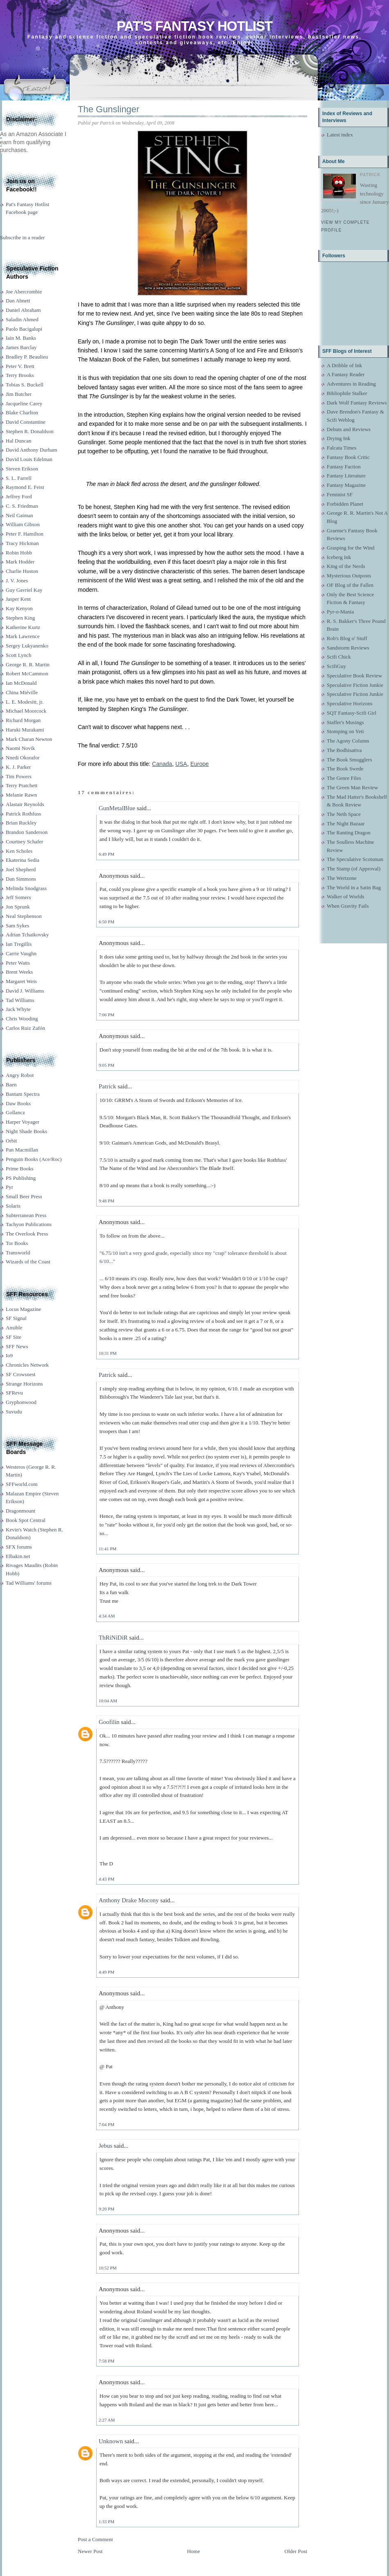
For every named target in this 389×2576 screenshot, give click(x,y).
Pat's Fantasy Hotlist (194, 26)
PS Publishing (21, 1178)
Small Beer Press (24, 1196)
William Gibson (23, 524)
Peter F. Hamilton (24, 534)
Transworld (18, 1252)
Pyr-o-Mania (340, 612)
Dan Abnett (18, 301)
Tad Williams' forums (29, 1583)
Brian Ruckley (21, 823)
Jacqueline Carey (24, 403)
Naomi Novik (20, 748)
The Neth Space (344, 814)
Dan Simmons (21, 879)
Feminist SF (340, 494)
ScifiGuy (336, 666)
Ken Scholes (19, 851)
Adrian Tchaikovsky (27, 934)
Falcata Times (342, 448)
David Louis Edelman (29, 459)
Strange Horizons (24, 1384)
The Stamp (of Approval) (353, 868)
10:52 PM (108, 2267)
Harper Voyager (22, 1122)
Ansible (14, 1327)
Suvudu (14, 1411)
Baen (11, 1084)
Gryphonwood (21, 1402)
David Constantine (25, 422)
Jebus (105, 2145)
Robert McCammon (27, 673)
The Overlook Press (27, 1234)
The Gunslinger (108, 109)
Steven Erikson (22, 469)
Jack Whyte (18, 1009)
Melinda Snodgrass (26, 888)
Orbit (11, 1141)
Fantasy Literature (346, 475)
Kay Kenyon (19, 608)
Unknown (111, 2441)
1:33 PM (106, 2521)
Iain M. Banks (21, 338)
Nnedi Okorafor (23, 757)
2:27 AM (107, 2419)
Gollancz (15, 1112)
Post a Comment (95, 2539)
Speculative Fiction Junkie (355, 685)
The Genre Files (344, 778)
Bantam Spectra (23, 1094)
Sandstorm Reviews (348, 648)
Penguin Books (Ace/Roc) (33, 1159)
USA (181, 764)
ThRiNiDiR (113, 1637)
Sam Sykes (17, 925)
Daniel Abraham (23, 310)
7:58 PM (106, 2360)
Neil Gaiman (19, 515)
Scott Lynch (18, 655)
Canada (162, 764)
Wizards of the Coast (28, 1261)
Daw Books (18, 1103)
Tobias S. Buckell (24, 385)
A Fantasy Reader (345, 374)
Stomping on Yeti (345, 731)
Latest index (340, 135)
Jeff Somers (18, 897)
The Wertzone (342, 878)
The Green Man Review (352, 787)
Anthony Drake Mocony (129, 1900)
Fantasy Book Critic (348, 457)
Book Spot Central (25, 1520)
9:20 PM (106, 2208)
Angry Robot (20, 1075)
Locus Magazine (23, 1309)
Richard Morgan (23, 720)
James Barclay (21, 347)
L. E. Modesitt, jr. (24, 702)
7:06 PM (106, 1014)
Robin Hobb (19, 553)
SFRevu (14, 1393)
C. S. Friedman (22, 506)
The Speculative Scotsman (355, 859)
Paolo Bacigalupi (24, 329)
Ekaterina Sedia (22, 860)
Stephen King (20, 618)
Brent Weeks (19, 972)
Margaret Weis (21, 981)
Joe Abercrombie (24, 291)
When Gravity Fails (348, 906)
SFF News (17, 1346)
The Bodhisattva (344, 750)
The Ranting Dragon (349, 832)
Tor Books (17, 1243)
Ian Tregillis (19, 944)
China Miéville (22, 692)
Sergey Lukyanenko (27, 646)
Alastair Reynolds (25, 804)
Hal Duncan (18, 441)
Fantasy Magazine (346, 485)
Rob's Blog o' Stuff (347, 638)
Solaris (13, 1206)
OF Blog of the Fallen (350, 585)
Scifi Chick (339, 657)
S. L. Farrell (19, 478)
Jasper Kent (18, 599)
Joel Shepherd (21, 869)
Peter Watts (18, 963)
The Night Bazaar (345, 823)
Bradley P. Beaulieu (27, 357)
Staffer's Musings (345, 722)
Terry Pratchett (21, 785)
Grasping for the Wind (351, 548)
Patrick (107, 1086)
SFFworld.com (22, 1484)
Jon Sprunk (18, 907)
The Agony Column (348, 741)
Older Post (296, 2551)
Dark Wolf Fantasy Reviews (357, 403)
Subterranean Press (26, 1215)
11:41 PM (107, 1548)
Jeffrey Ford (19, 496)
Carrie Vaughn (21, 953)
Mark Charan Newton (29, 739)
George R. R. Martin (28, 664)
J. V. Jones (17, 580)
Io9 (9, 1355)
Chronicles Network (27, 1365)
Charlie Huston (22, 571)
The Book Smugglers (349, 759)
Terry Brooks (20, 375)
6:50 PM (106, 921)
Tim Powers (19, 776)
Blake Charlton (22, 412)
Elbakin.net (18, 1556)
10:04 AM (108, 1700)
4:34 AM (107, 1615)
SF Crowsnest (21, 1374)
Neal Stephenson (24, 916)
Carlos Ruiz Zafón (25, 1028)
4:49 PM (106, 1971)
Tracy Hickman (22, 543)
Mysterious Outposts (349, 575)
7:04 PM (106, 2124)
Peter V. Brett (20, 366)
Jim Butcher (19, 394)
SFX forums (19, 1547)
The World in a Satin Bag (354, 887)
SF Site (13, 1337)
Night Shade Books (26, 1131)
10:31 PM (108, 1353)
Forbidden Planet (345, 504)
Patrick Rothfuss (23, 814)
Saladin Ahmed (22, 319)
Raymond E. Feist (25, 487)
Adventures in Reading (351, 384)
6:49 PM (106, 854)
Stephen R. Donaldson (30, 431)
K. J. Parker (18, 767)
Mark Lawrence (23, 636)
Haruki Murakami (25, 730)
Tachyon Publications (29, 1224)
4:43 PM (106, 1878)
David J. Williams (25, 991)
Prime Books (20, 1168)
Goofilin (109, 1722)
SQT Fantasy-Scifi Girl (351, 713)
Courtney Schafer (24, 841)
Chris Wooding (22, 1018)
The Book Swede (345, 769)
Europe (199, 764)
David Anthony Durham (31, 450)
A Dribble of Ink (344, 365)
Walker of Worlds (345, 896)
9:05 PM (106, 1065)
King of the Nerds (346, 566)
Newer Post (90, 2551)
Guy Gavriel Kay (24, 590)
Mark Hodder (20, 562)
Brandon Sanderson (26, 832)
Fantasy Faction (344, 466)
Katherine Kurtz (23, 627)
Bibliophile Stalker (347, 393)
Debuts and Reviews (349, 429)
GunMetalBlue (117, 808)
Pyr (9, 1187)
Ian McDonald (21, 683)
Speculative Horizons (350, 703)
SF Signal (16, 1318)
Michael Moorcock (26, 711)
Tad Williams (20, 1000)
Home (193, 2551)
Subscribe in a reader (22, 237)
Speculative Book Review (354, 675)
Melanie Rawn (21, 795)
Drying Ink (338, 438)
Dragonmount (20, 1511)
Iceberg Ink (339, 557)
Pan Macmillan (22, 1150)
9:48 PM (106, 1200)
